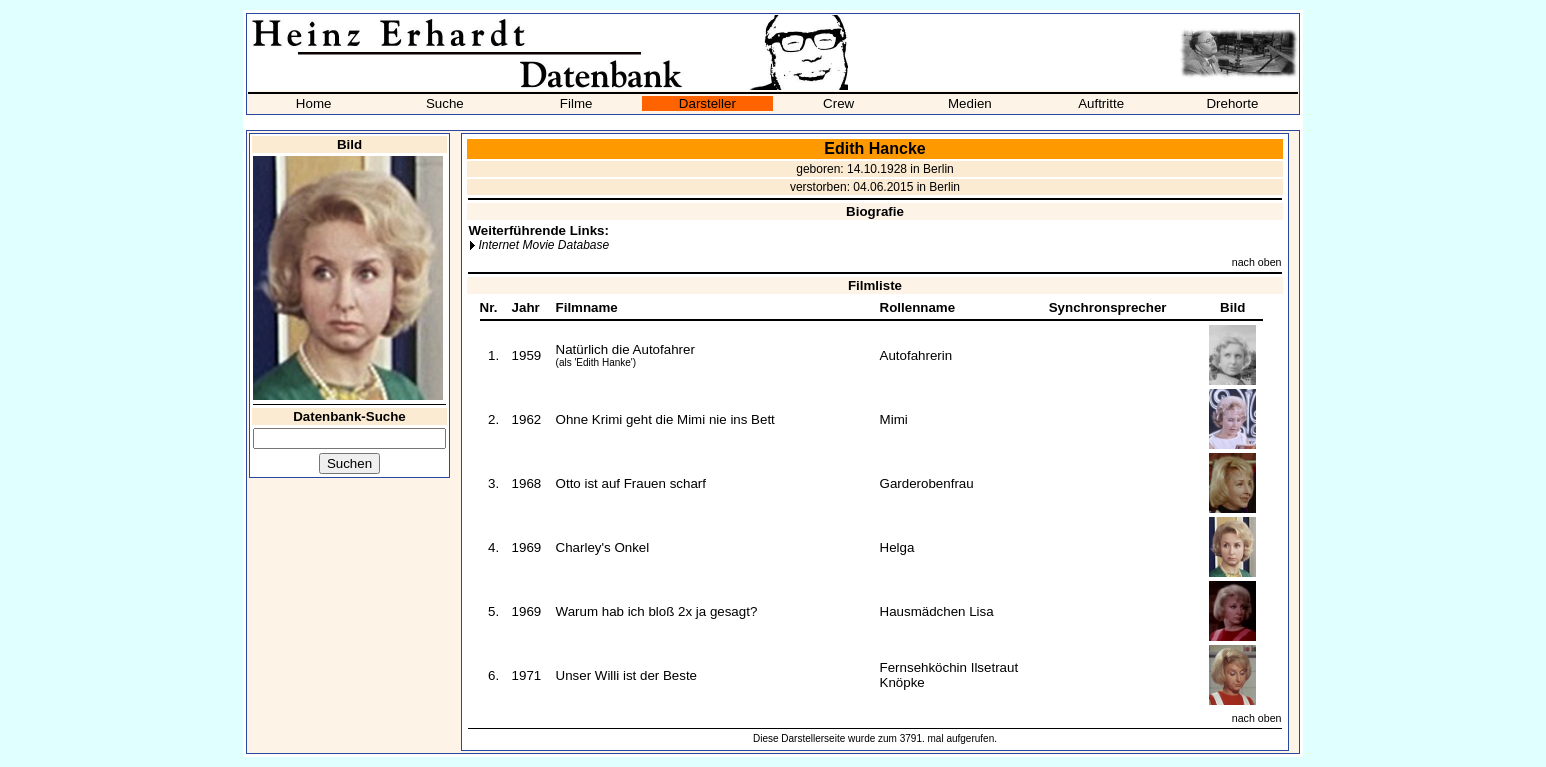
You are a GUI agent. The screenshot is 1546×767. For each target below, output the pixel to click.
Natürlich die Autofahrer (625, 349)
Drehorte (1232, 103)
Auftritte (1101, 103)
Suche (445, 103)
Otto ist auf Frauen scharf (631, 483)
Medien (970, 103)
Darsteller (707, 103)
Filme (576, 103)
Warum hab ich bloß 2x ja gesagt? (657, 611)
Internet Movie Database (543, 245)
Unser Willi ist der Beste (626, 675)
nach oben (1257, 262)
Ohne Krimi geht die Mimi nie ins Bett (665, 419)
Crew (838, 103)
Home (314, 103)
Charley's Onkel (603, 547)
